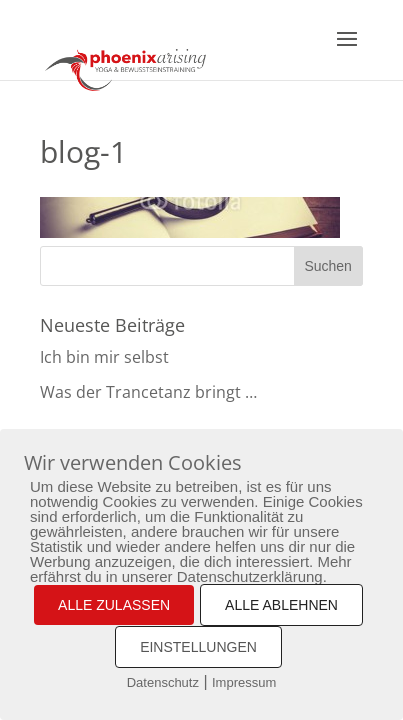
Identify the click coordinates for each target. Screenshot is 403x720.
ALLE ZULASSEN (114, 605)
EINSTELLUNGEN (198, 647)
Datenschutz (163, 682)
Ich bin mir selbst (104, 357)
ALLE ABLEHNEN (281, 605)
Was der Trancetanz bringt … (148, 392)
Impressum (244, 682)
